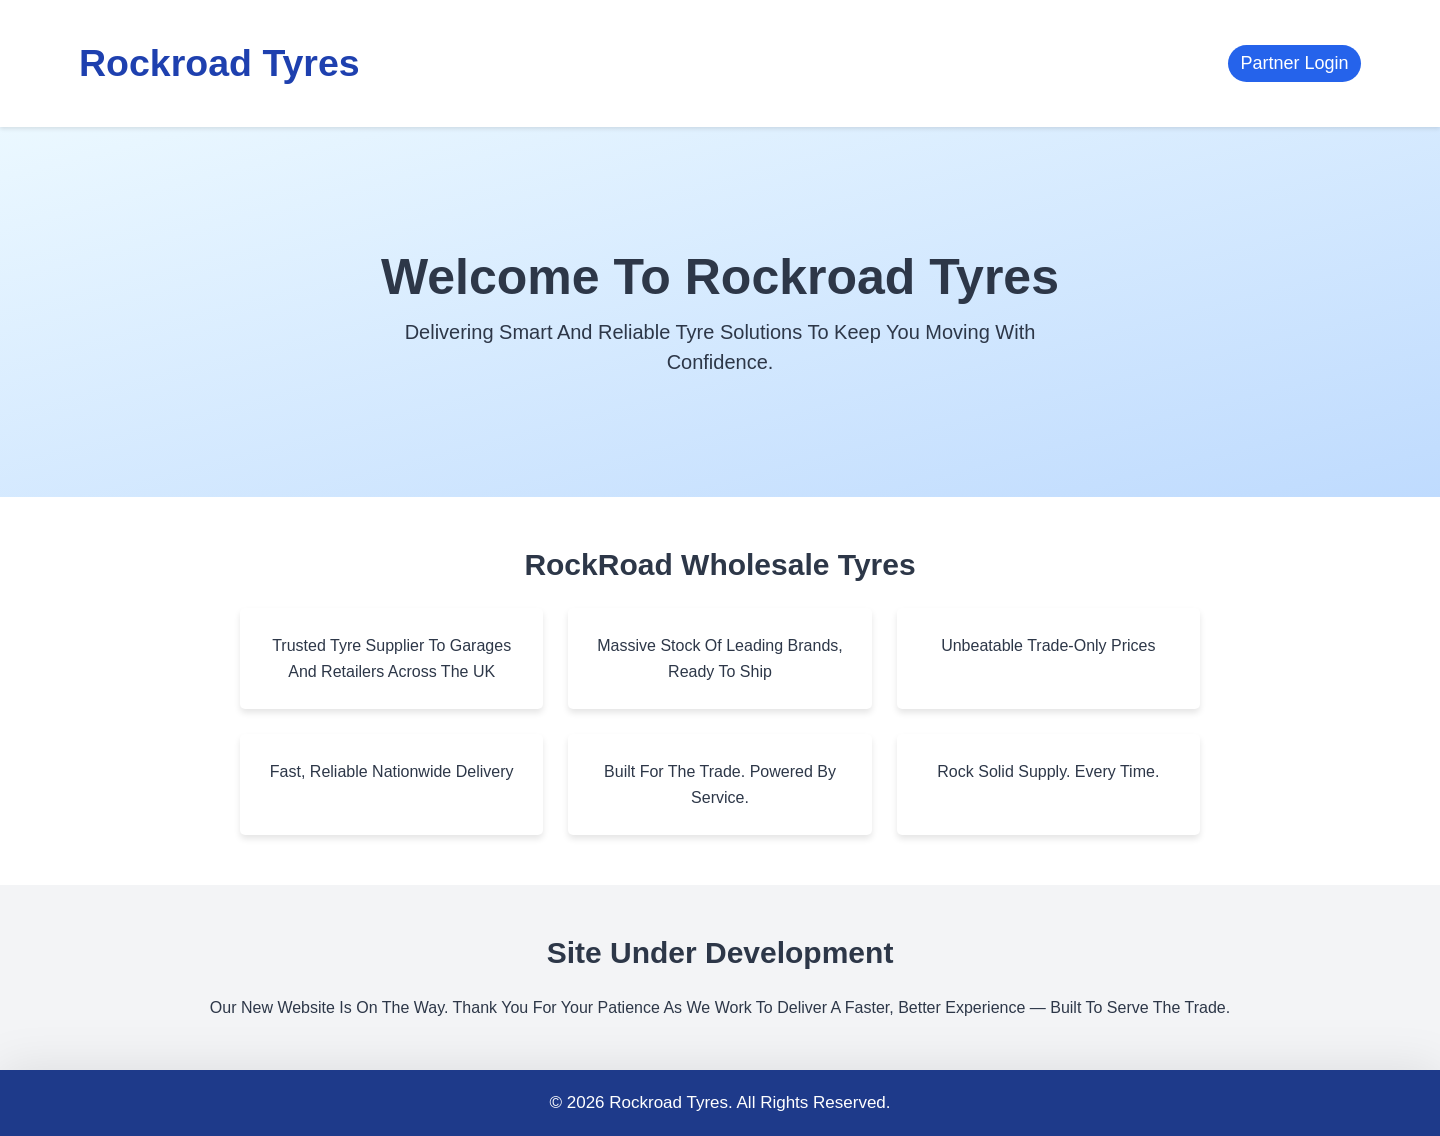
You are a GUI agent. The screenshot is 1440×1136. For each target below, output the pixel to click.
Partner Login (1294, 63)
